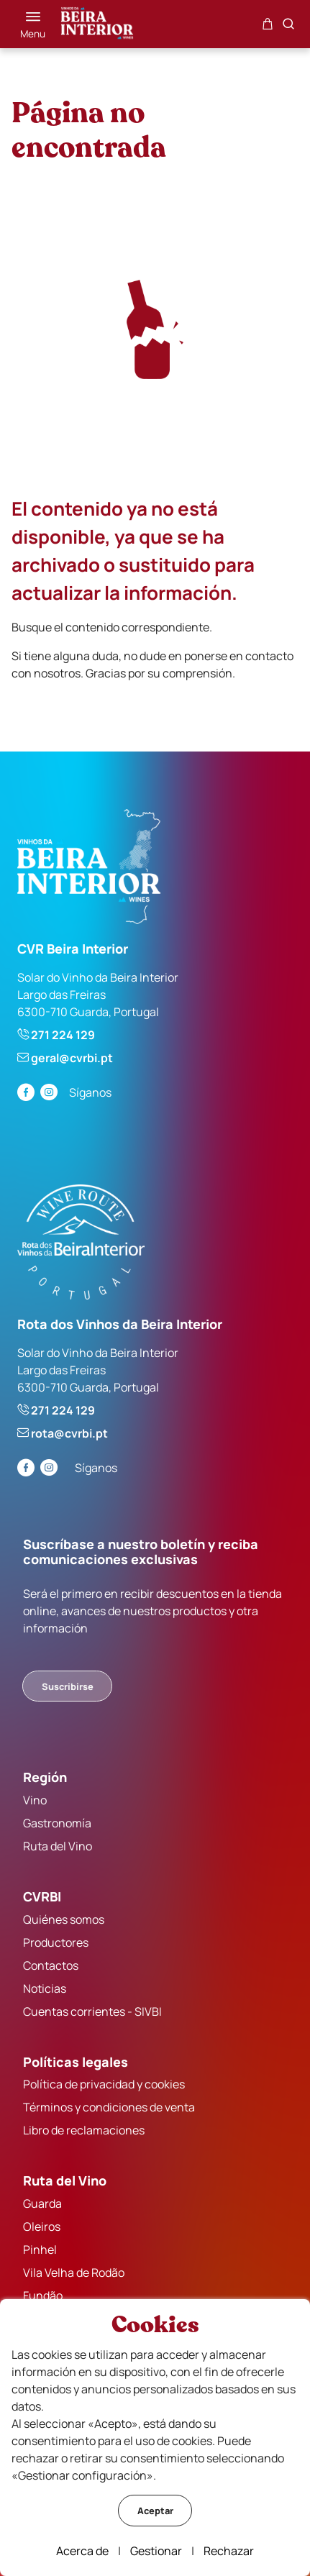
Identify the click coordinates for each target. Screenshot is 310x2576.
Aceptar (155, 2510)
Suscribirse (68, 1686)
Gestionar (156, 2551)
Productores (55, 1942)
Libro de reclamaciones (84, 2130)
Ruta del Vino (57, 1846)
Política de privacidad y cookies (104, 2084)
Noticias (44, 1988)
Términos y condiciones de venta (109, 2107)
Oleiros (41, 2226)
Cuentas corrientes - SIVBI (92, 2011)
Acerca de (82, 2551)
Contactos (50, 1965)
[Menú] (33, 24)
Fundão (43, 2295)
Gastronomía (57, 1823)
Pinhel (40, 2249)
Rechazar (229, 2551)
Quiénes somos (63, 1919)
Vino (35, 1800)
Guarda (42, 2203)
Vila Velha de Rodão (73, 2272)
